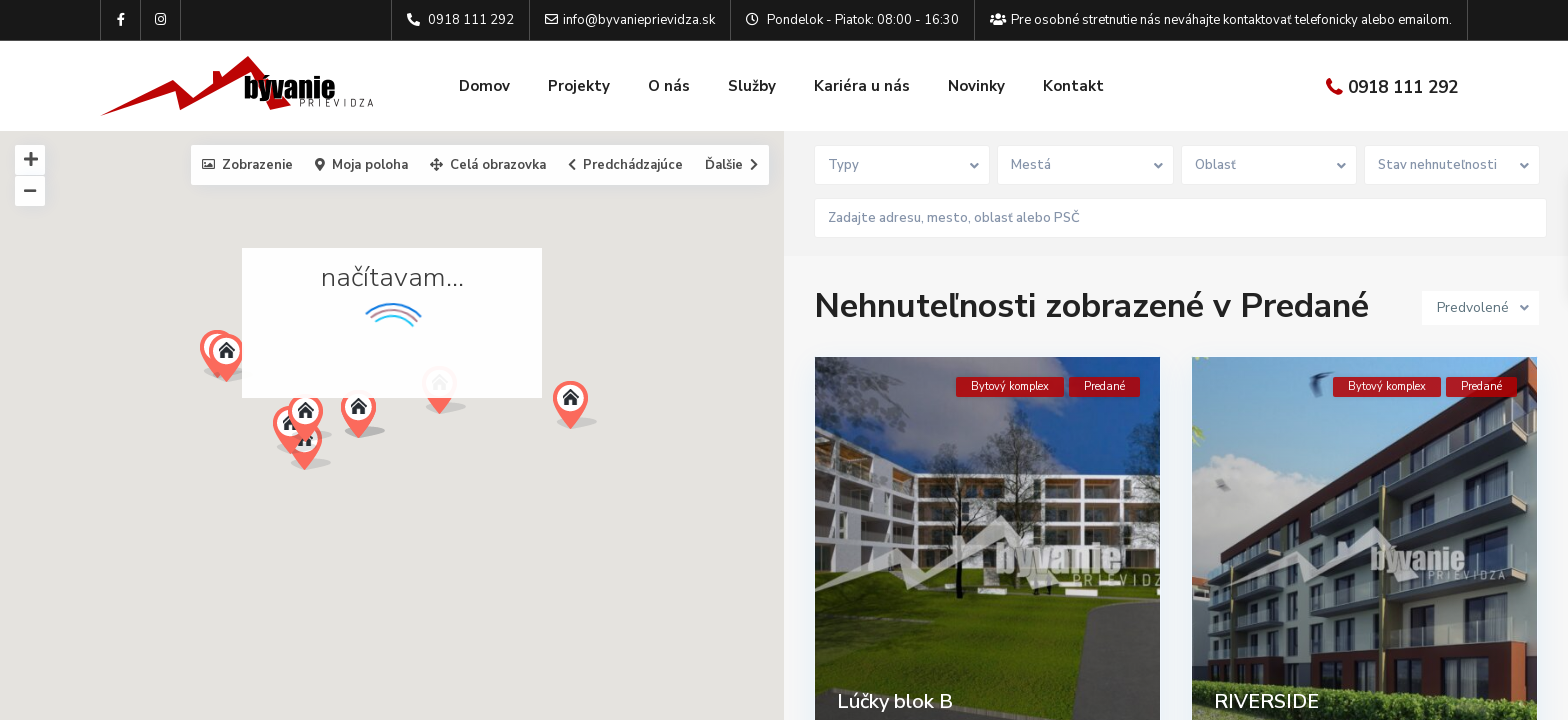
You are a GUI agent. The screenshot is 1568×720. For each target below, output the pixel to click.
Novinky (976, 86)
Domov (484, 86)
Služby (752, 86)
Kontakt (1073, 86)
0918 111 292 (1403, 87)
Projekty (579, 86)
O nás (669, 86)
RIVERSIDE (1266, 696)
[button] (370, 419)
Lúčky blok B (895, 696)
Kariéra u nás (862, 86)
